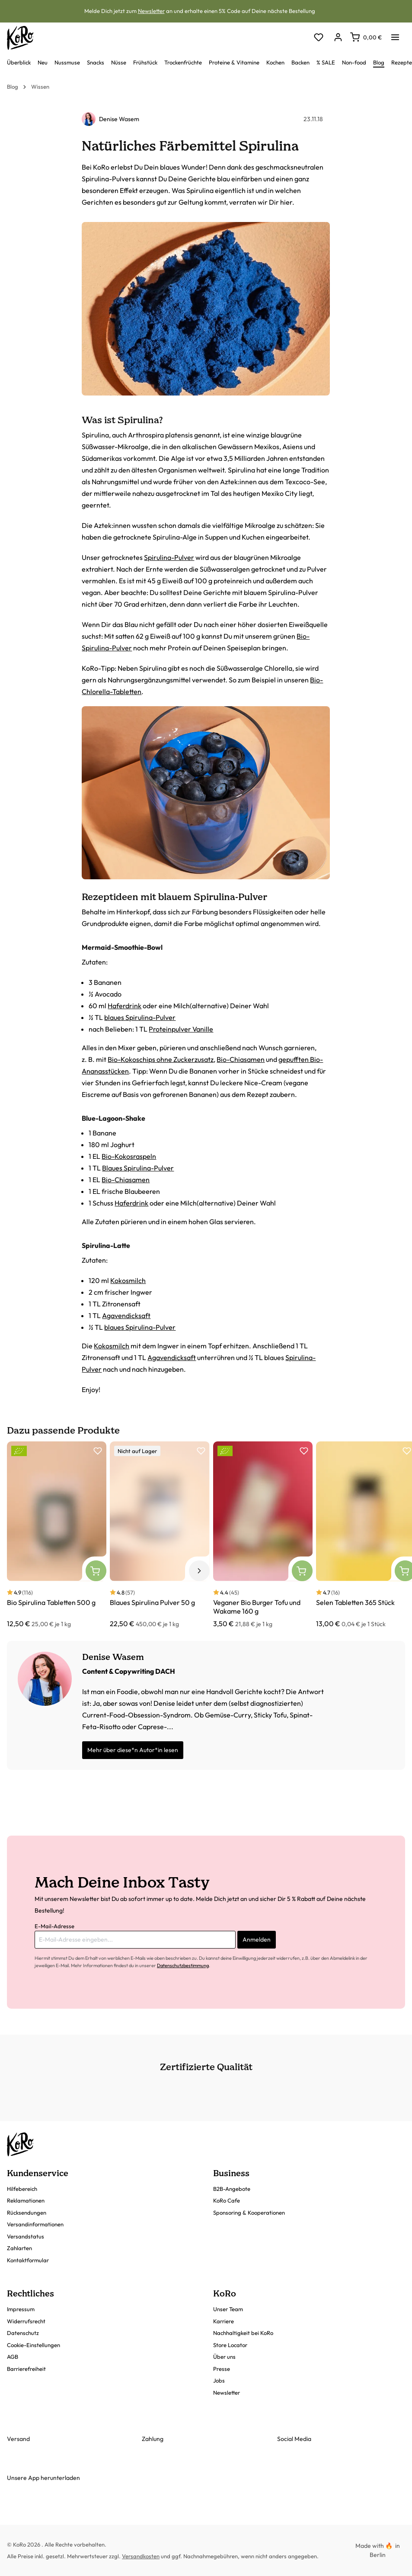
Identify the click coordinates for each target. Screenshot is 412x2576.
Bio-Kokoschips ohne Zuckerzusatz (161, 1059)
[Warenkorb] (366, 37)
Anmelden (257, 1939)
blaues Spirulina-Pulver (140, 1017)
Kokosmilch (128, 1280)
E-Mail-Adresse (54, 1926)
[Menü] (395, 34)
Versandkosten (141, 2556)
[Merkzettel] (318, 38)
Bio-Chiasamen (241, 1059)
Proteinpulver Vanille (181, 1029)
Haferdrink (124, 1005)
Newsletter (151, 10)
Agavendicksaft (126, 1315)
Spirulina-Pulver (169, 557)
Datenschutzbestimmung (183, 1965)
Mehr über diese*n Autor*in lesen (132, 1750)
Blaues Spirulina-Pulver (138, 1168)
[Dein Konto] (338, 38)
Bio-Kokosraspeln (129, 1156)
